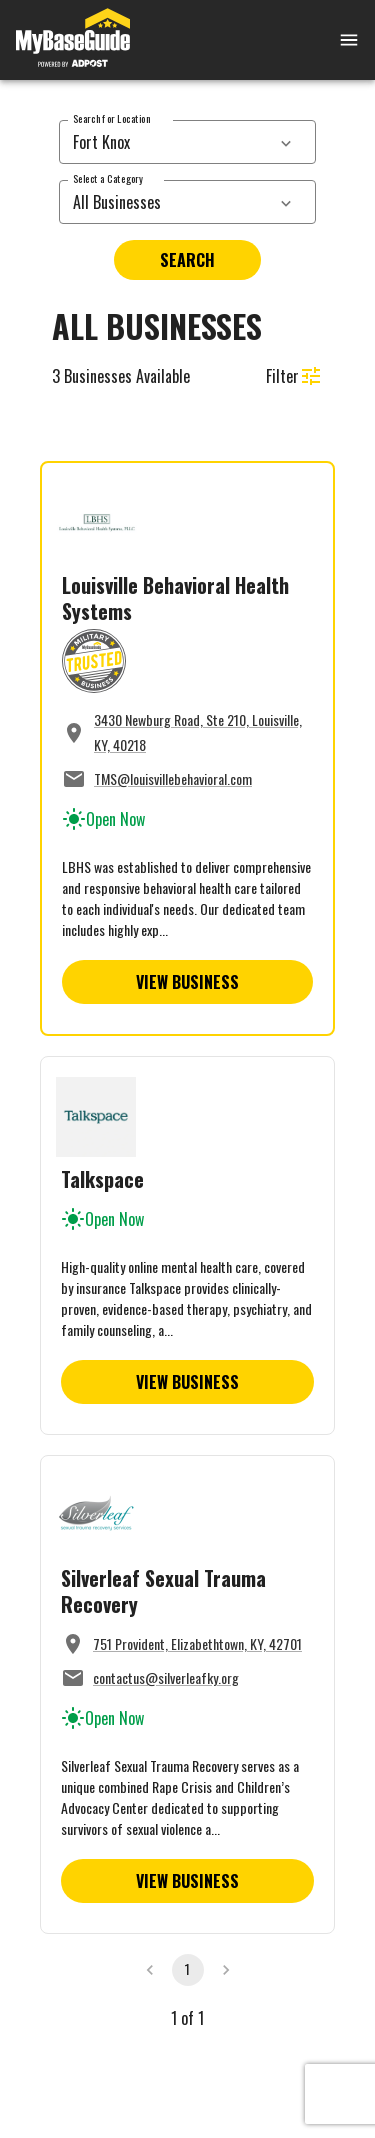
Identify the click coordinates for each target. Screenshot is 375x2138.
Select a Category (108, 178)
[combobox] (165, 142)
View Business (187, 982)
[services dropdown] (286, 142)
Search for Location (111, 118)
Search (187, 260)
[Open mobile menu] (325, 40)
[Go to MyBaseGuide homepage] (73, 40)
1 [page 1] (187, 1968)
